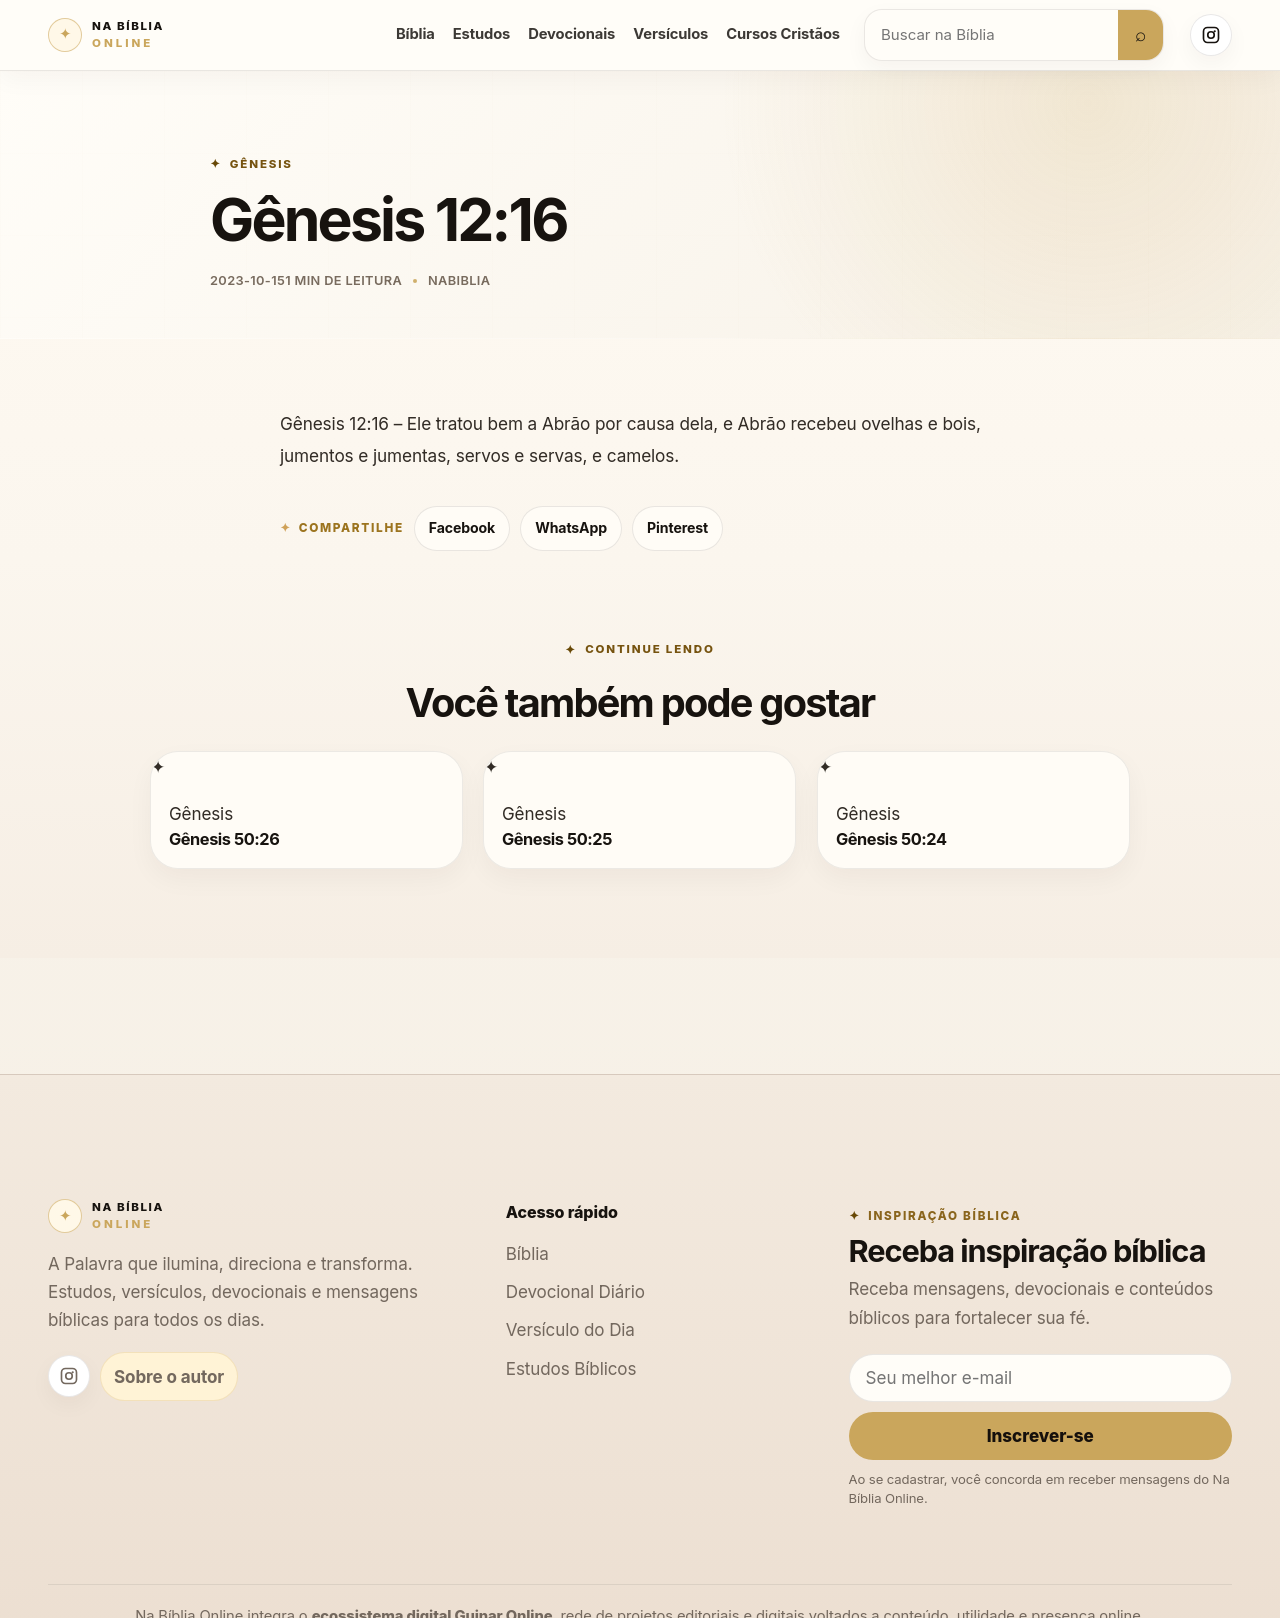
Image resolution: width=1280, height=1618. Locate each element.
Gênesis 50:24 (891, 838)
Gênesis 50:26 (224, 838)
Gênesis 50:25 (557, 838)
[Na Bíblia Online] (106, 35)
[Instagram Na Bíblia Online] (1211, 35)
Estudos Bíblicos (571, 1368)
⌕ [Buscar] (1140, 34)
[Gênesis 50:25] (491, 766)
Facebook (462, 527)
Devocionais (571, 34)
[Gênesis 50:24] (825, 766)
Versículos (670, 34)
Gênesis (261, 164)
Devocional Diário (575, 1291)
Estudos (481, 34)
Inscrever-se (1040, 1435)
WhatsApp (571, 527)
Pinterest (677, 527)
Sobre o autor (169, 1376)
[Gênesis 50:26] (158, 766)
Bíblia (415, 34)
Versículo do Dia (570, 1329)
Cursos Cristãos (783, 34)
